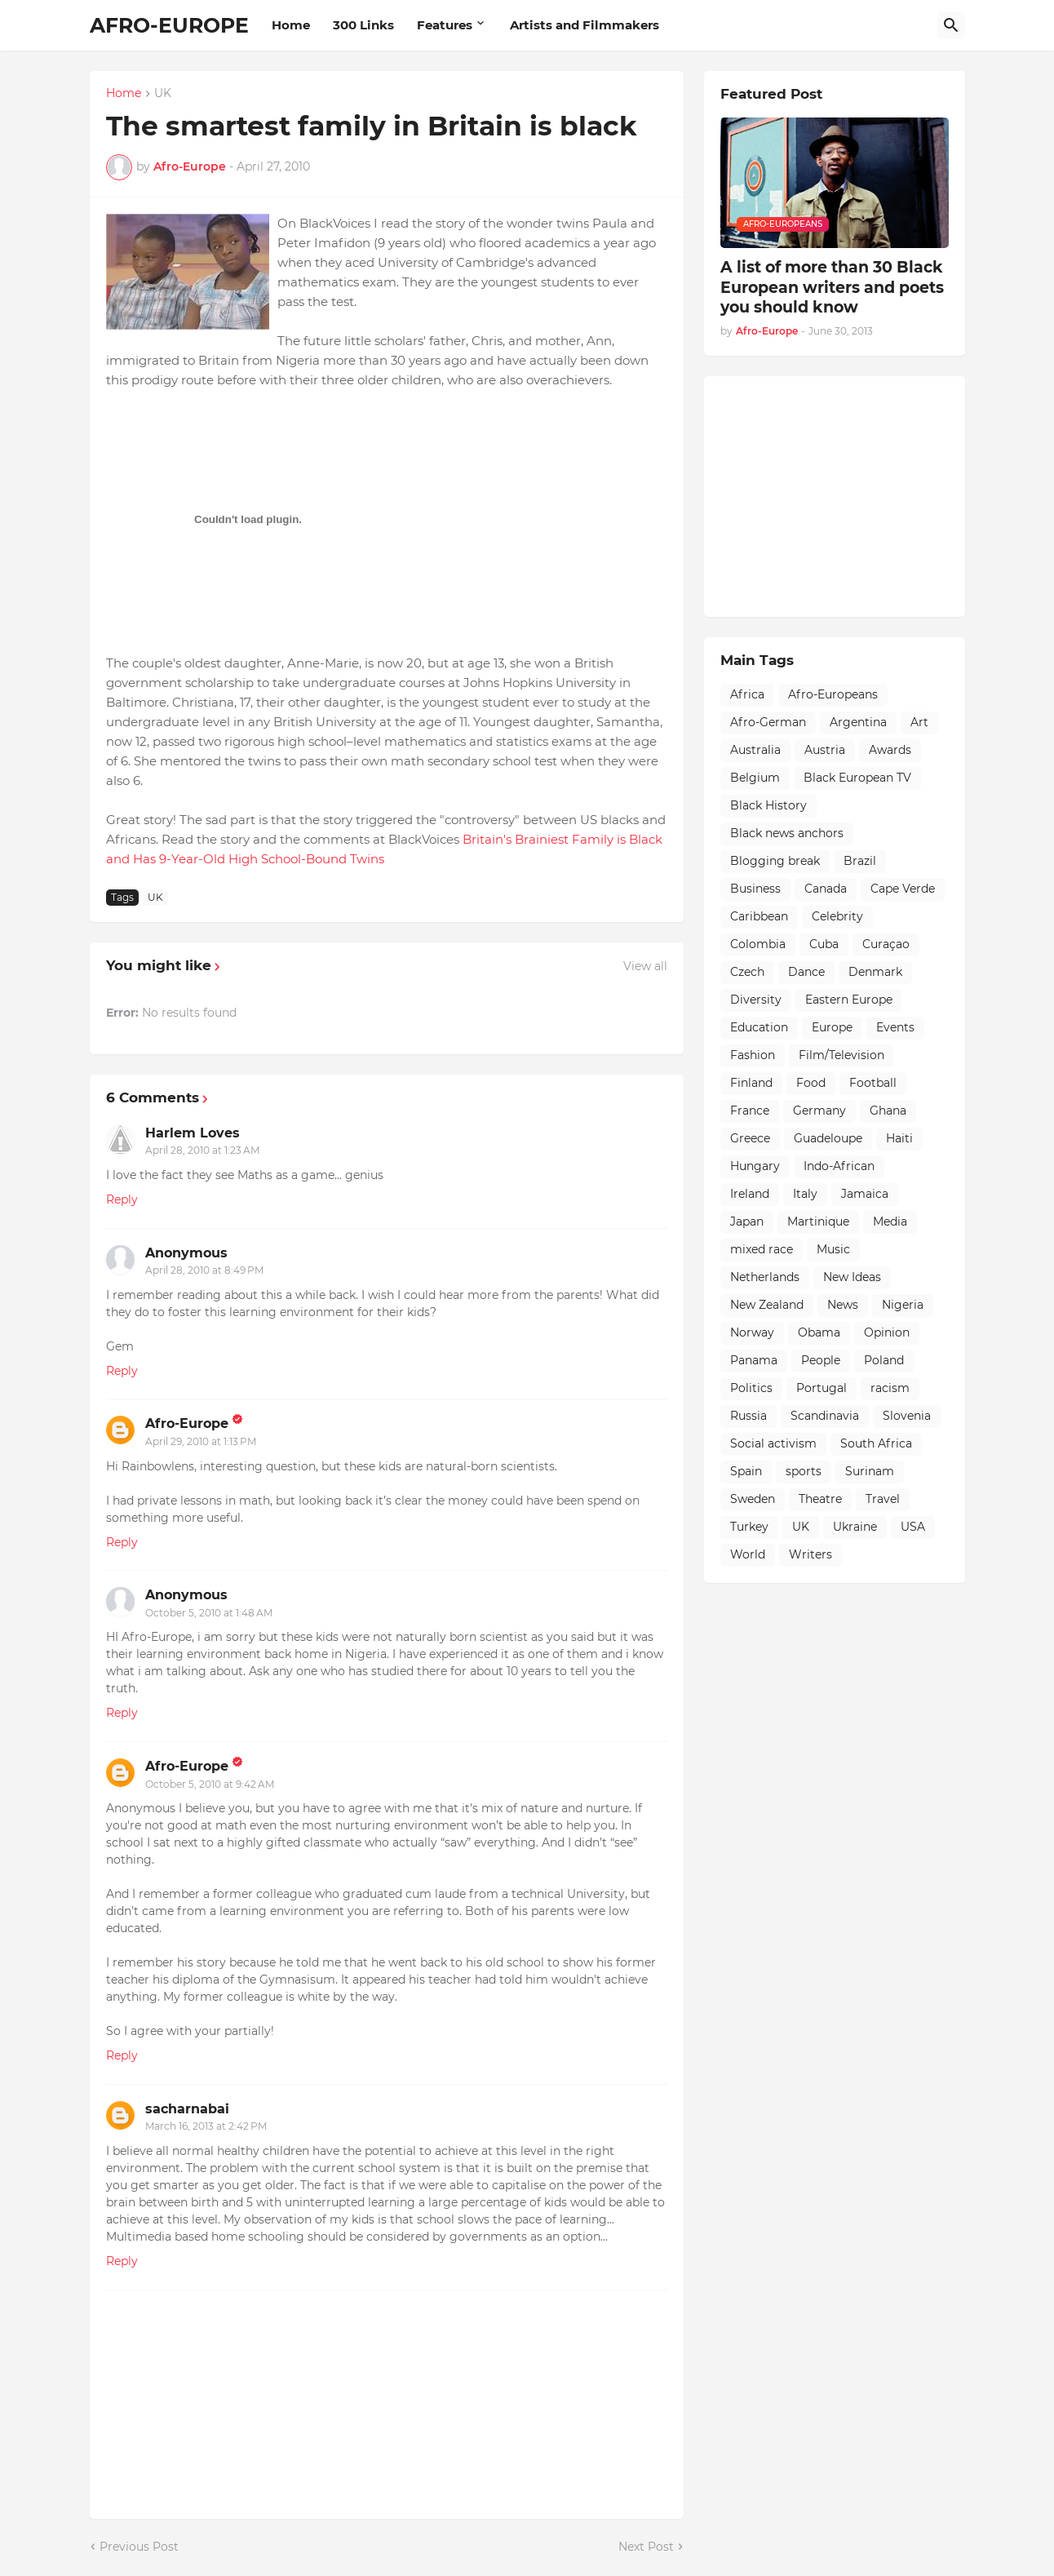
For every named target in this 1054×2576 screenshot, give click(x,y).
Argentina (858, 722)
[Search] (951, 25)
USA (913, 1526)
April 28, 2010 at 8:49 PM (204, 1270)
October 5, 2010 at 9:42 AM (209, 1784)
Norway (752, 1332)
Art (919, 722)
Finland (751, 1082)
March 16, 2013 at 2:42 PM (206, 2126)
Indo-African (839, 1166)
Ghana (888, 1110)
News (842, 1304)
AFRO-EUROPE (169, 25)
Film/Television (841, 1055)
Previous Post (139, 2546)
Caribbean (759, 916)
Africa (747, 694)
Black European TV (857, 777)
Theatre (820, 1499)
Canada (825, 888)
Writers (810, 1554)
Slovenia (907, 1415)
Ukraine (855, 1526)
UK (162, 93)
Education (759, 1027)
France (749, 1110)
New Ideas (852, 1277)
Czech (747, 971)
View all (645, 966)
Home (291, 25)
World (747, 1554)
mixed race (761, 1249)
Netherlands (764, 1277)
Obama (819, 1332)
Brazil (860, 860)
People (820, 1360)
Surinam (869, 1471)
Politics (751, 1388)
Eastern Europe (848, 999)
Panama (753, 1360)
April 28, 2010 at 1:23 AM (202, 1150)
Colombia (758, 944)
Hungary (755, 1166)
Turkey (749, 1526)
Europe (832, 1027)
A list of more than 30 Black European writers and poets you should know (832, 287)
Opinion (887, 1332)
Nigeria (902, 1304)
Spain (746, 1471)
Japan (747, 1221)
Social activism (773, 1443)
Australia (755, 750)
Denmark (875, 971)
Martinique (818, 1221)
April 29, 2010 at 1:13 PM (200, 1441)
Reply (122, 1199)
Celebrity (837, 916)
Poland (884, 1360)
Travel (883, 1499)
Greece (750, 1138)
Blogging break (775, 860)
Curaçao (886, 944)
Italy (805, 1193)
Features (444, 25)
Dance (806, 971)
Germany (819, 1110)
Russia (748, 1415)
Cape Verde (902, 888)
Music (833, 1249)
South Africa (876, 1443)
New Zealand (767, 1304)
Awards (890, 750)
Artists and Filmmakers (584, 25)
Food (811, 1082)
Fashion (752, 1055)
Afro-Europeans (833, 694)
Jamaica (864, 1193)
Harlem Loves (192, 1133)
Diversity (756, 999)
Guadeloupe (828, 1138)
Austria (824, 750)
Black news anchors (787, 833)
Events (895, 1027)
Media (890, 1221)
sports (804, 1471)
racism (890, 1388)
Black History (768, 805)
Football (873, 1082)
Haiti (899, 1138)
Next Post (646, 2546)
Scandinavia (824, 1415)
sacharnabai (187, 2109)
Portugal (821, 1388)
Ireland (749, 1193)
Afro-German (768, 722)
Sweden (752, 1499)
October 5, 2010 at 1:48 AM (208, 1613)
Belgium (755, 777)
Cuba (824, 944)
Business (755, 888)
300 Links (363, 25)
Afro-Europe (186, 1423)
